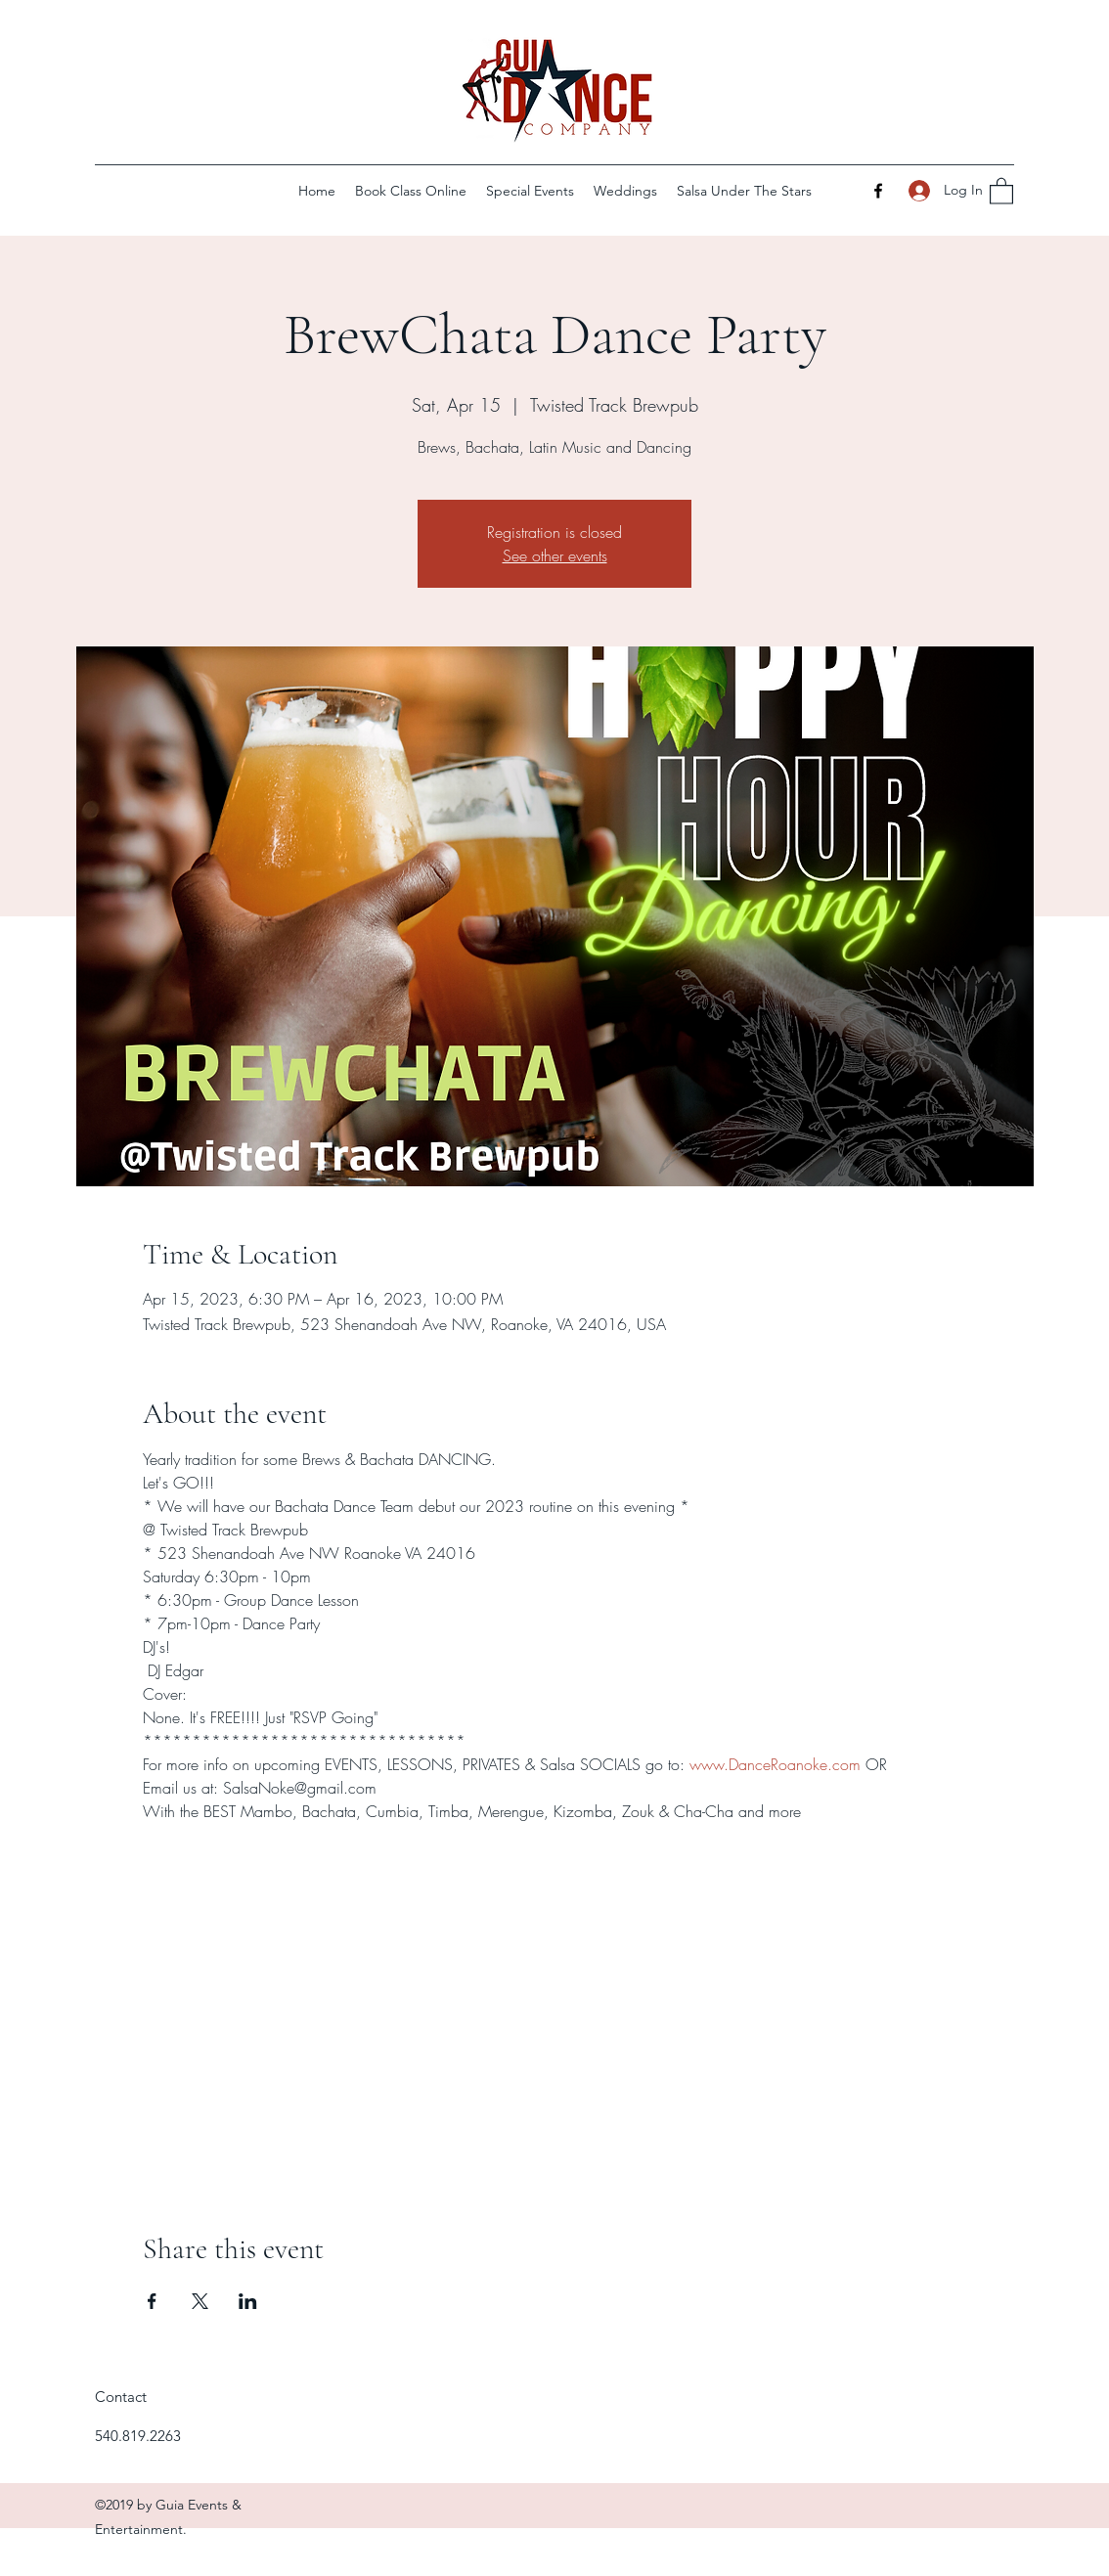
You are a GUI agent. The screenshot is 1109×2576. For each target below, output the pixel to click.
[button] (1001, 190)
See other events (555, 555)
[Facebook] (878, 190)
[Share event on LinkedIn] (248, 2301)
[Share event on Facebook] (152, 2301)
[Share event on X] (200, 2301)
